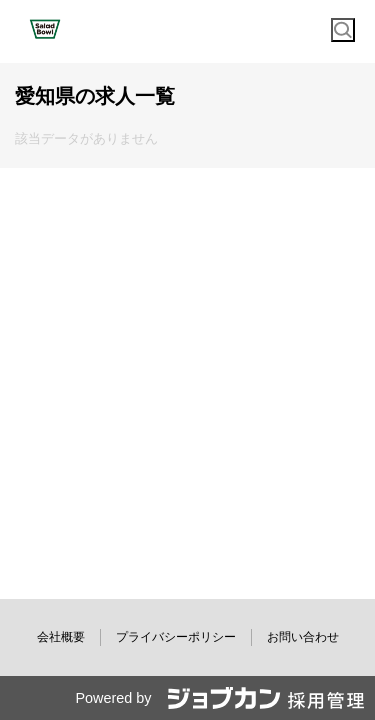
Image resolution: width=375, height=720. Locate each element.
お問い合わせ (303, 637)
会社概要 (61, 637)
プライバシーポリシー (176, 637)
